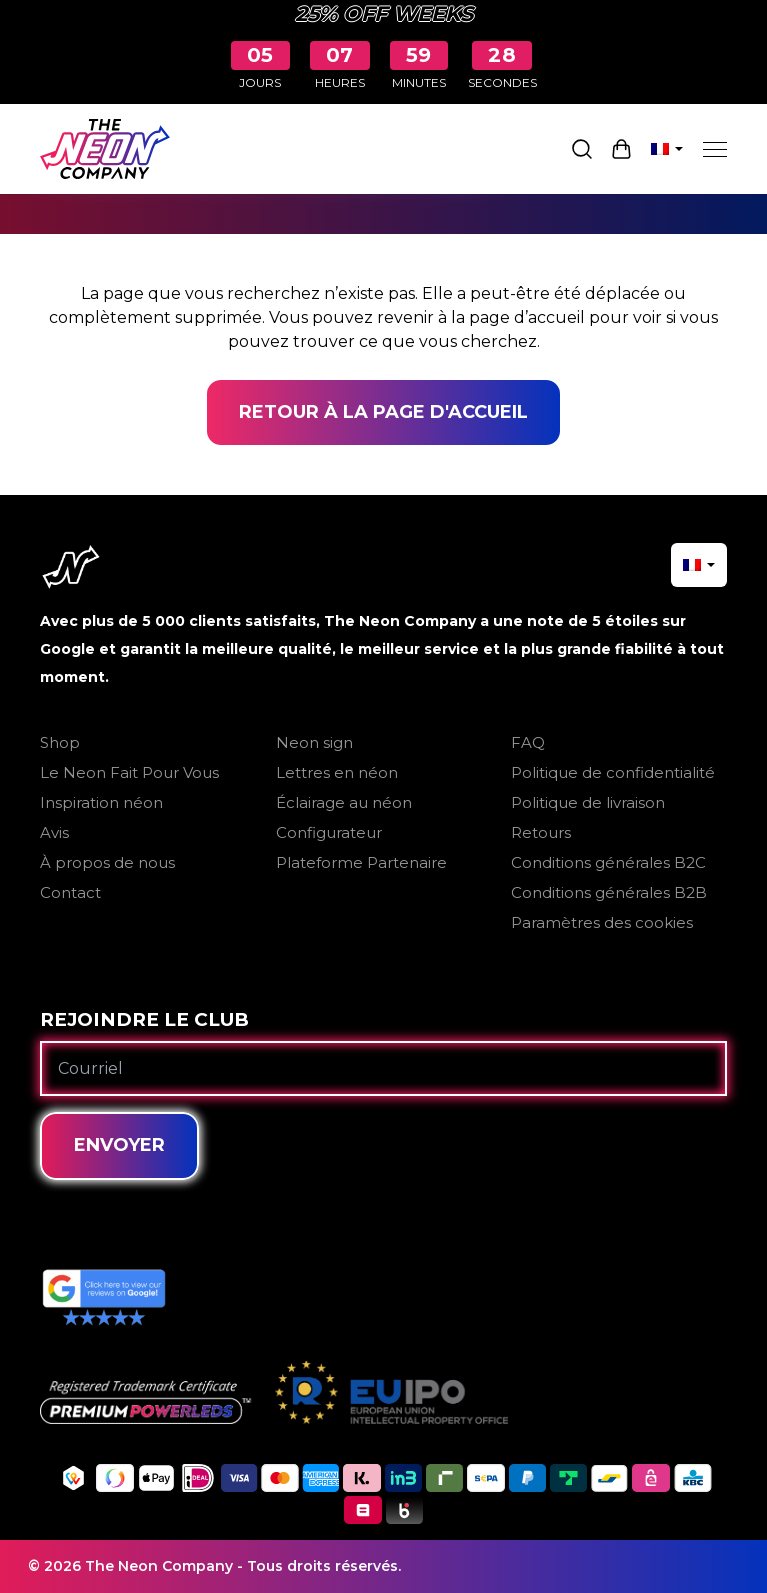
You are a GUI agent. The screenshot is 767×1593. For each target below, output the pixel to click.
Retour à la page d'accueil (383, 412)
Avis (54, 832)
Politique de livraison (588, 802)
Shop (60, 742)
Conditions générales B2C (608, 862)
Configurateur (329, 832)
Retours (541, 832)
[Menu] (715, 149)
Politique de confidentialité (613, 772)
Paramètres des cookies (602, 922)
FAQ (528, 742)
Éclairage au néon (344, 802)
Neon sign (314, 742)
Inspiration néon (101, 802)
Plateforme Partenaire (361, 862)
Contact (70, 892)
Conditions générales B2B (609, 892)
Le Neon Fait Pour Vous (129, 772)
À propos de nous (107, 862)
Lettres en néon (337, 772)
